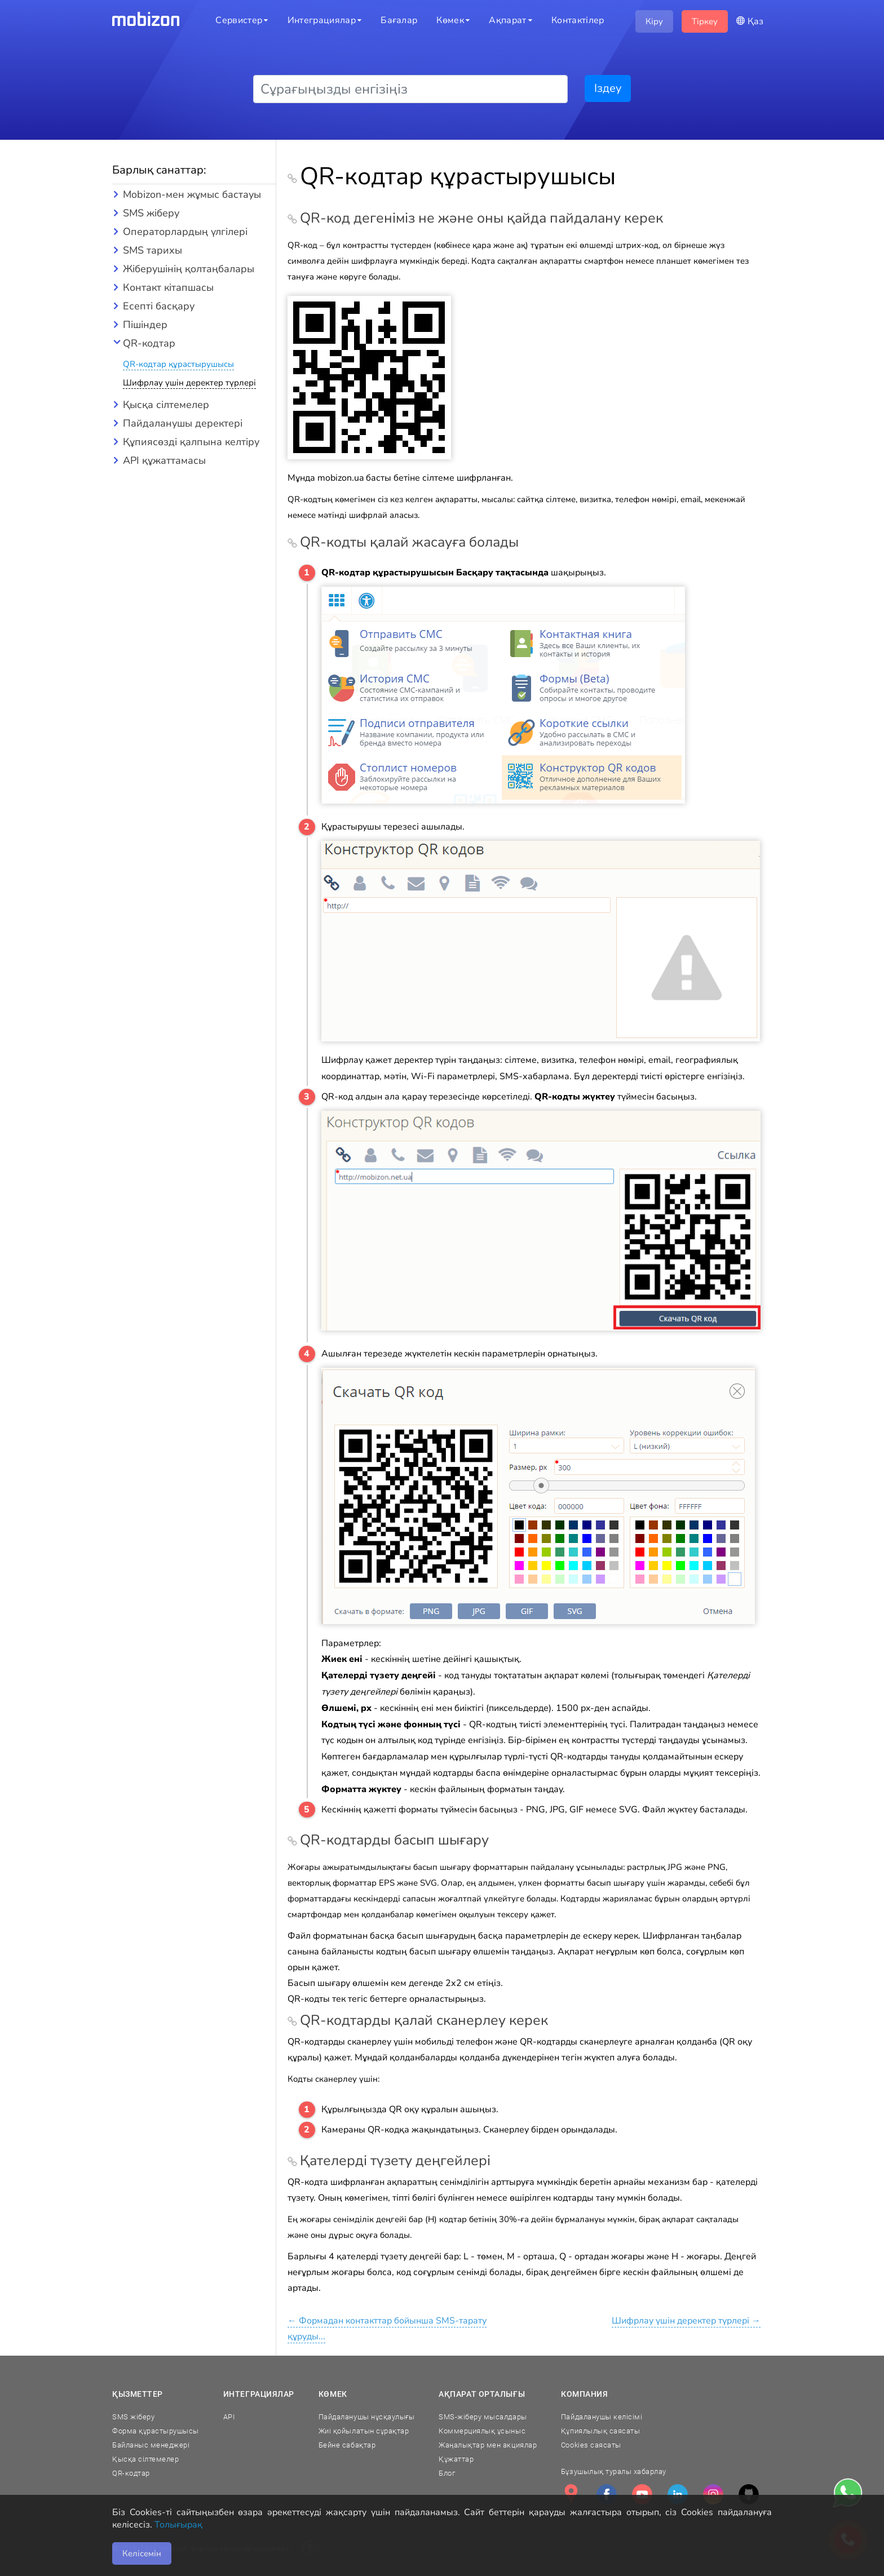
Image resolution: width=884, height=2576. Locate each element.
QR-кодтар (149, 343)
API (229, 2417)
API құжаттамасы (164, 460)
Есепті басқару (159, 306)
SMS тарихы (152, 250)
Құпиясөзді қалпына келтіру (191, 442)
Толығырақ (178, 2525)
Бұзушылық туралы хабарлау (613, 2471)
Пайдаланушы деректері (182, 423)
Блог (447, 2473)
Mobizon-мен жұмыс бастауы (192, 194)
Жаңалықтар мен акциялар (488, 2445)
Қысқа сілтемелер (166, 404)
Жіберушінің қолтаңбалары (188, 269)
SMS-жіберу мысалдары (483, 2417)
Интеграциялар (258, 2393)
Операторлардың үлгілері (185, 231)
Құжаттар (456, 2459)
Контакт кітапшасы (168, 287)
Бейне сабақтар (347, 2445)
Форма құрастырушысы (155, 2431)
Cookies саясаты (591, 2445)
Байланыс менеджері (150, 2445)
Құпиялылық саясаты (600, 2431)
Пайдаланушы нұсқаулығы (366, 2417)
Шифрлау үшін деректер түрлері (189, 382)
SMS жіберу (151, 213)
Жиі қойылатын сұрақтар (364, 2431)
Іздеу (607, 88)
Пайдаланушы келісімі (601, 2417)
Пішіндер (145, 324)
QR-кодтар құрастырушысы (178, 364)
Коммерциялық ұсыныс (482, 2431)
